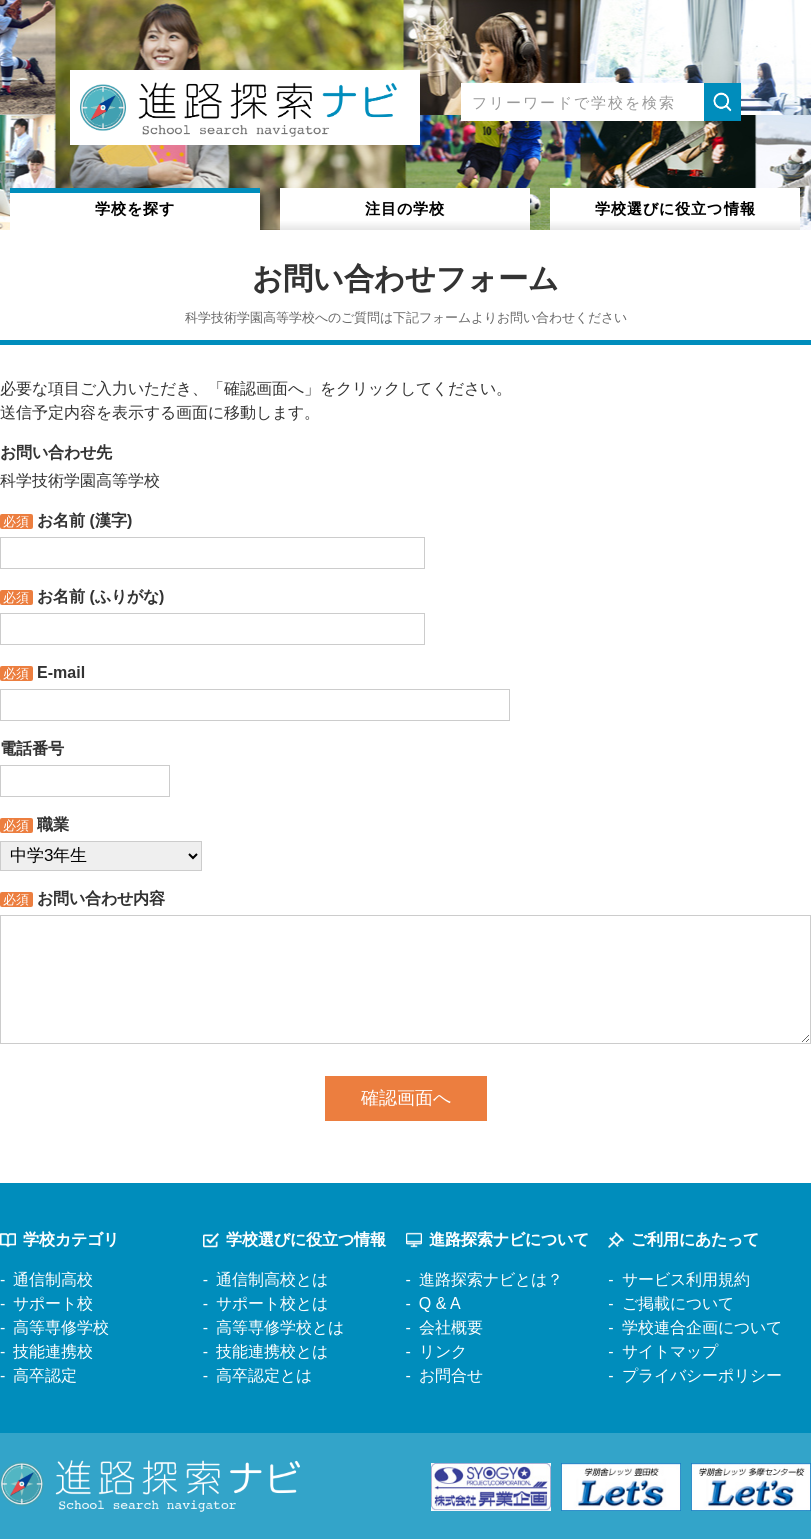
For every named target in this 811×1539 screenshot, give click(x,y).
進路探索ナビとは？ (491, 1279)
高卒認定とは (264, 1375)
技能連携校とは (272, 1351)
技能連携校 (53, 1351)
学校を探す (135, 208)
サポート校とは (272, 1303)
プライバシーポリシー (702, 1375)
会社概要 (451, 1327)
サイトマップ (670, 1351)
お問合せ (451, 1375)
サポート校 (53, 1303)
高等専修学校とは (280, 1327)
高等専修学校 (61, 1327)
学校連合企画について (702, 1327)
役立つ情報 (675, 208)
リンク (443, 1351)
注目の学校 (405, 208)
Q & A (440, 1303)
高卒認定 (45, 1375)
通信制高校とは (272, 1279)
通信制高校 (53, 1279)
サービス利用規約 (686, 1279)
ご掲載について (678, 1303)
